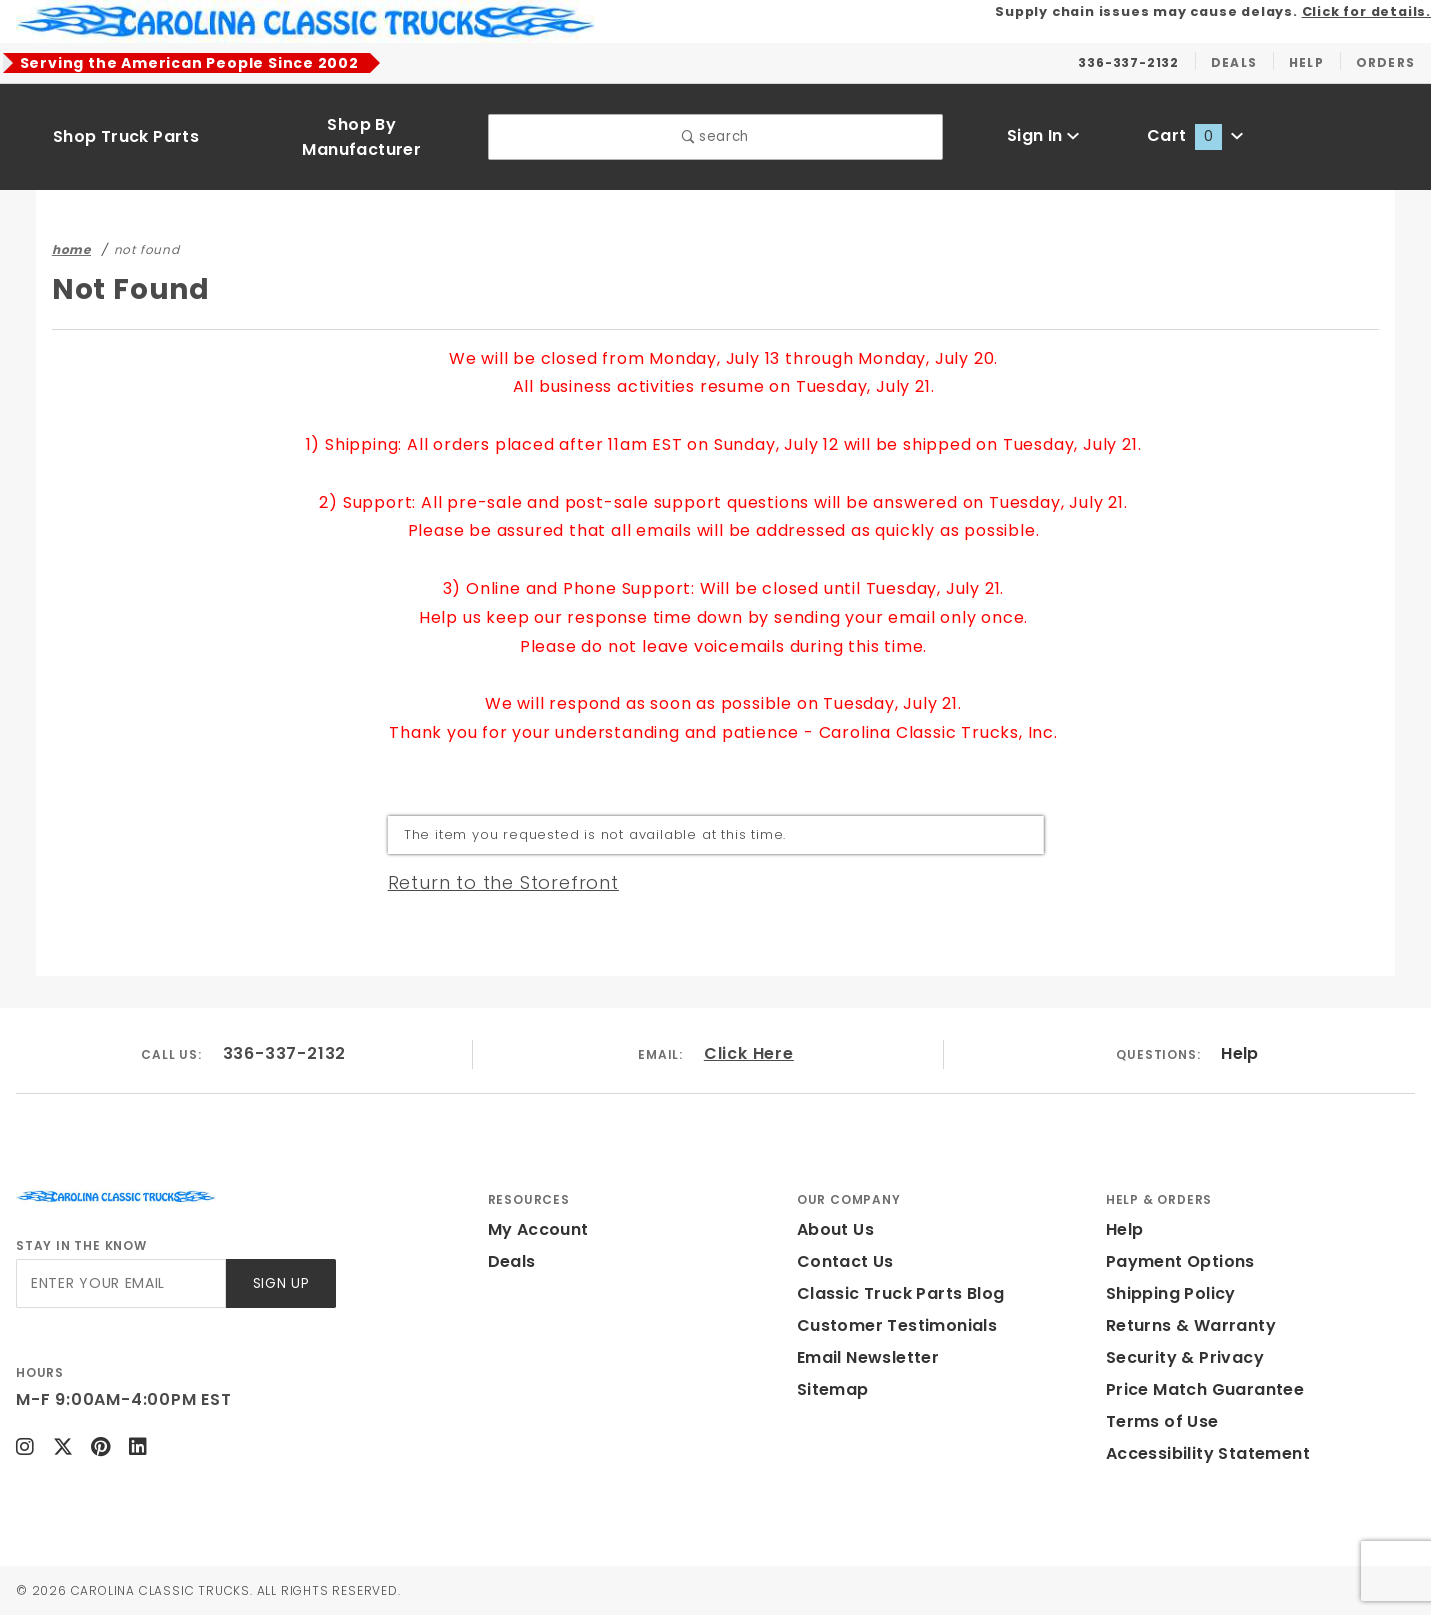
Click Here (749, 1053)
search (715, 136)
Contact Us (845, 1261)
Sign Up (281, 1283)
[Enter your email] (121, 1283)
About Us (835, 1229)
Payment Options (1180, 1261)
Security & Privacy (1185, 1357)
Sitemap (833, 1389)
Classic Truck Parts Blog (901, 1293)
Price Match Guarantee (1205, 1389)
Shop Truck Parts (126, 136)
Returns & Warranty (1191, 1325)
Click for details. (1366, 11)
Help (1240, 1053)
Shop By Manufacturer (361, 137)
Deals (512, 1261)
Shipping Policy (1171, 1293)
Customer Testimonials (897, 1325)
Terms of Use (1162, 1421)
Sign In (1043, 135)
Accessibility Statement (1208, 1453)
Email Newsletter (868, 1357)
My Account (538, 1229)
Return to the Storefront (503, 882)
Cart (1195, 135)
